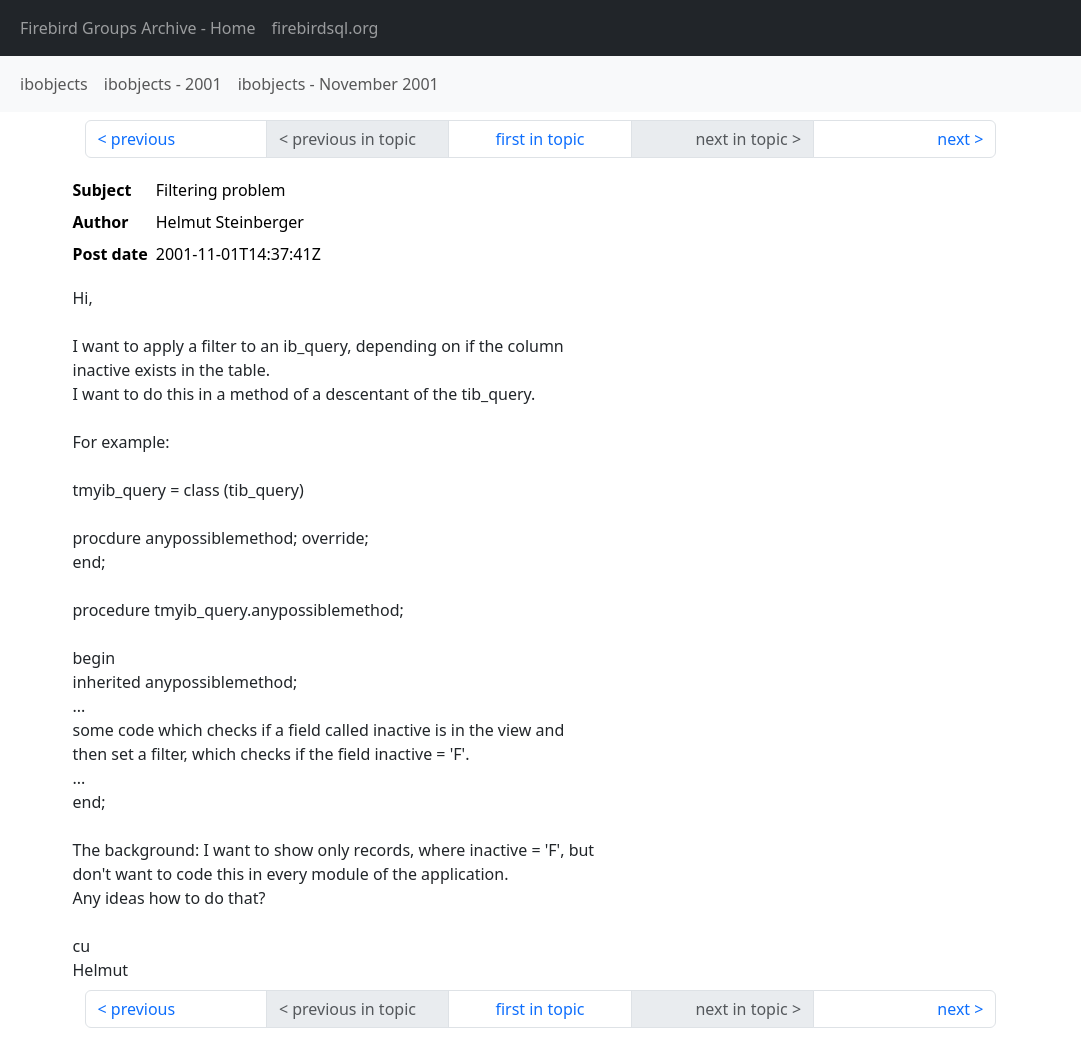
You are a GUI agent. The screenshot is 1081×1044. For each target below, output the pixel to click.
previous (143, 139)
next (953, 139)
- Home (138, 28)
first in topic (539, 139)
